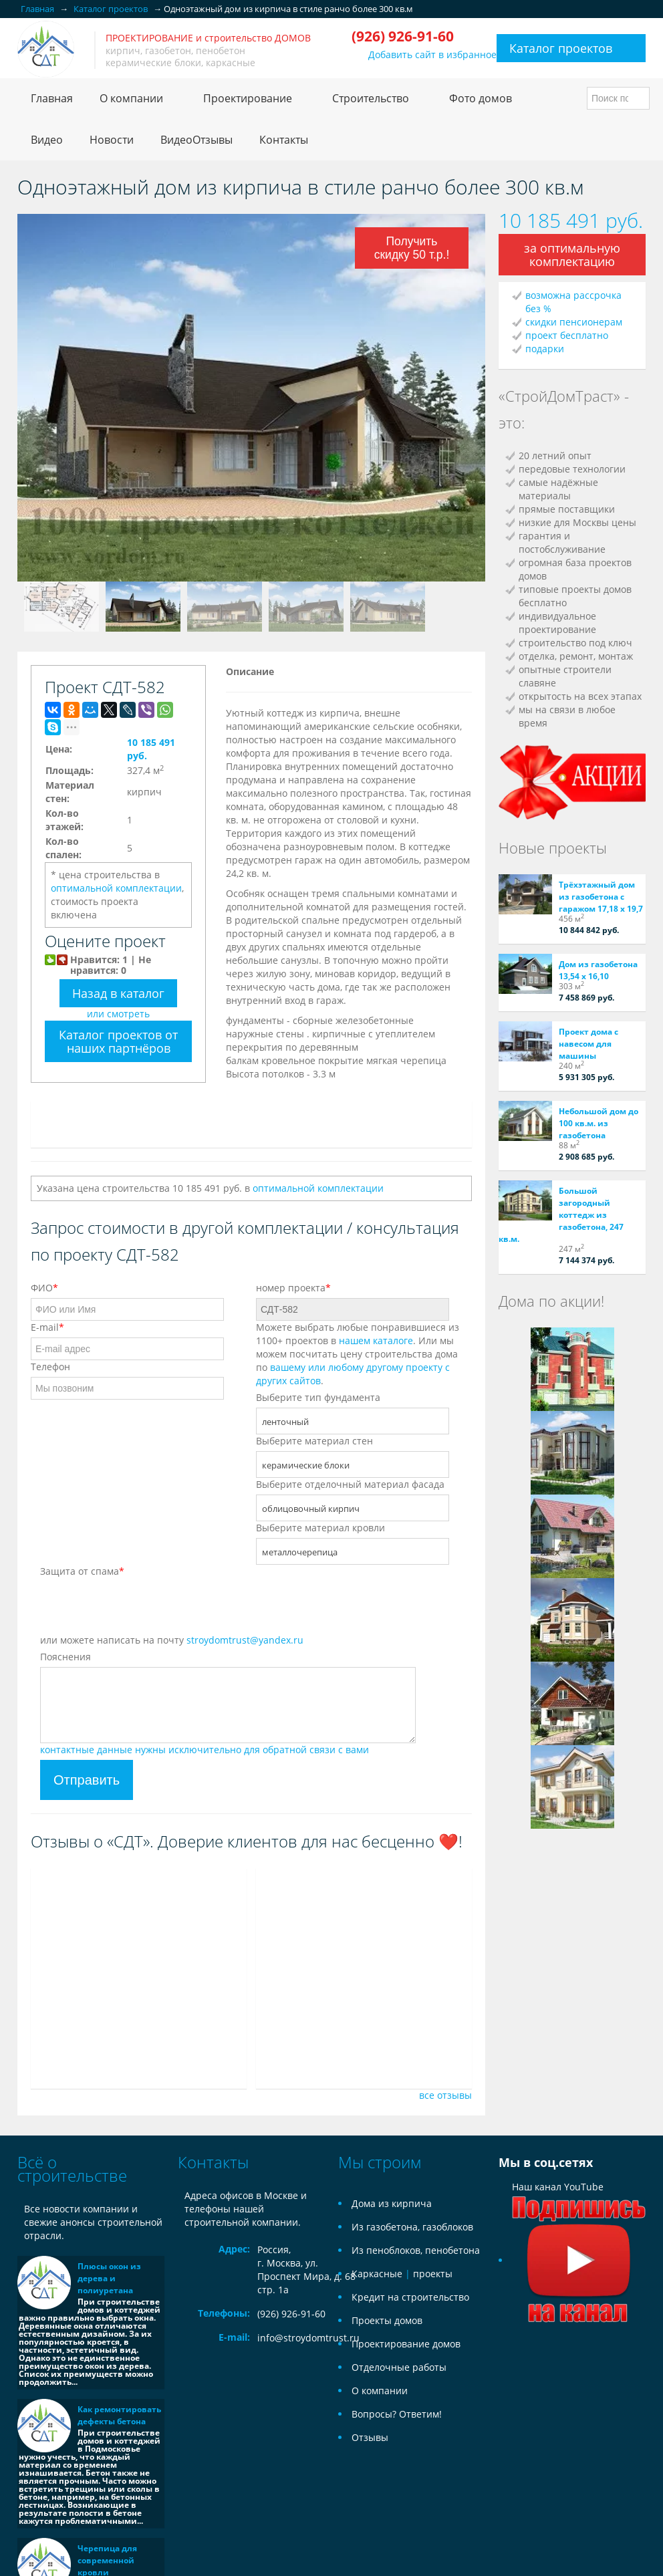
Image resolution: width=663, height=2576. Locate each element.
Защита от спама (82, 1571)
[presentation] (141, 1607)
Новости (112, 139)
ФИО (44, 1287)
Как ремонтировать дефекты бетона (119, 2415)
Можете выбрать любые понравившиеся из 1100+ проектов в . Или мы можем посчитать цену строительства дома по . (357, 1354)
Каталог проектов (560, 48)
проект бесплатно (566, 335)
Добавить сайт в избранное (432, 54)
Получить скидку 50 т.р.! (413, 250)
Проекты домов (387, 2320)
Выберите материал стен (314, 1440)
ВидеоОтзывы (196, 139)
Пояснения (65, 1656)
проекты (432, 2273)
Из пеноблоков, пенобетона (416, 2250)
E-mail (47, 1327)
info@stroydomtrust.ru (308, 2337)
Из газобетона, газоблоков (412, 2226)
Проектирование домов (406, 2343)
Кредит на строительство (410, 2297)
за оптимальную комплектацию (572, 254)
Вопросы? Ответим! (397, 2414)
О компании (380, 2390)
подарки (544, 348)
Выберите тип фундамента (318, 1397)
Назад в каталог (118, 993)
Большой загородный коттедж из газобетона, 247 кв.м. (561, 1215)
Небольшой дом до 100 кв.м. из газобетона (598, 1123)
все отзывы (445, 2095)
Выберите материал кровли (320, 1527)
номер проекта (293, 1287)
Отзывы (370, 2437)
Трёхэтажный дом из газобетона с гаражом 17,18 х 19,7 (601, 896)
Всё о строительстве (72, 2168)
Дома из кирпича (392, 2203)
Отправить (86, 1780)
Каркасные (377, 2273)
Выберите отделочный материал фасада (350, 1484)
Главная (52, 98)
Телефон (50, 1366)
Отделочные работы (399, 2367)
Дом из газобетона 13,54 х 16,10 (598, 970)
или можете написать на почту (171, 1640)
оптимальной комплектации (116, 888)
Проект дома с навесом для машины (588, 1043)
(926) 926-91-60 (291, 2313)
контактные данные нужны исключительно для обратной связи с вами (204, 1749)
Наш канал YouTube (579, 2223)
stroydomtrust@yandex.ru (244, 1640)
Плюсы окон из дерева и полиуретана (109, 2278)
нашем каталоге (376, 1340)
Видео (47, 139)
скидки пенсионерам (573, 321)
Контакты (283, 139)
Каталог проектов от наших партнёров (118, 1041)
